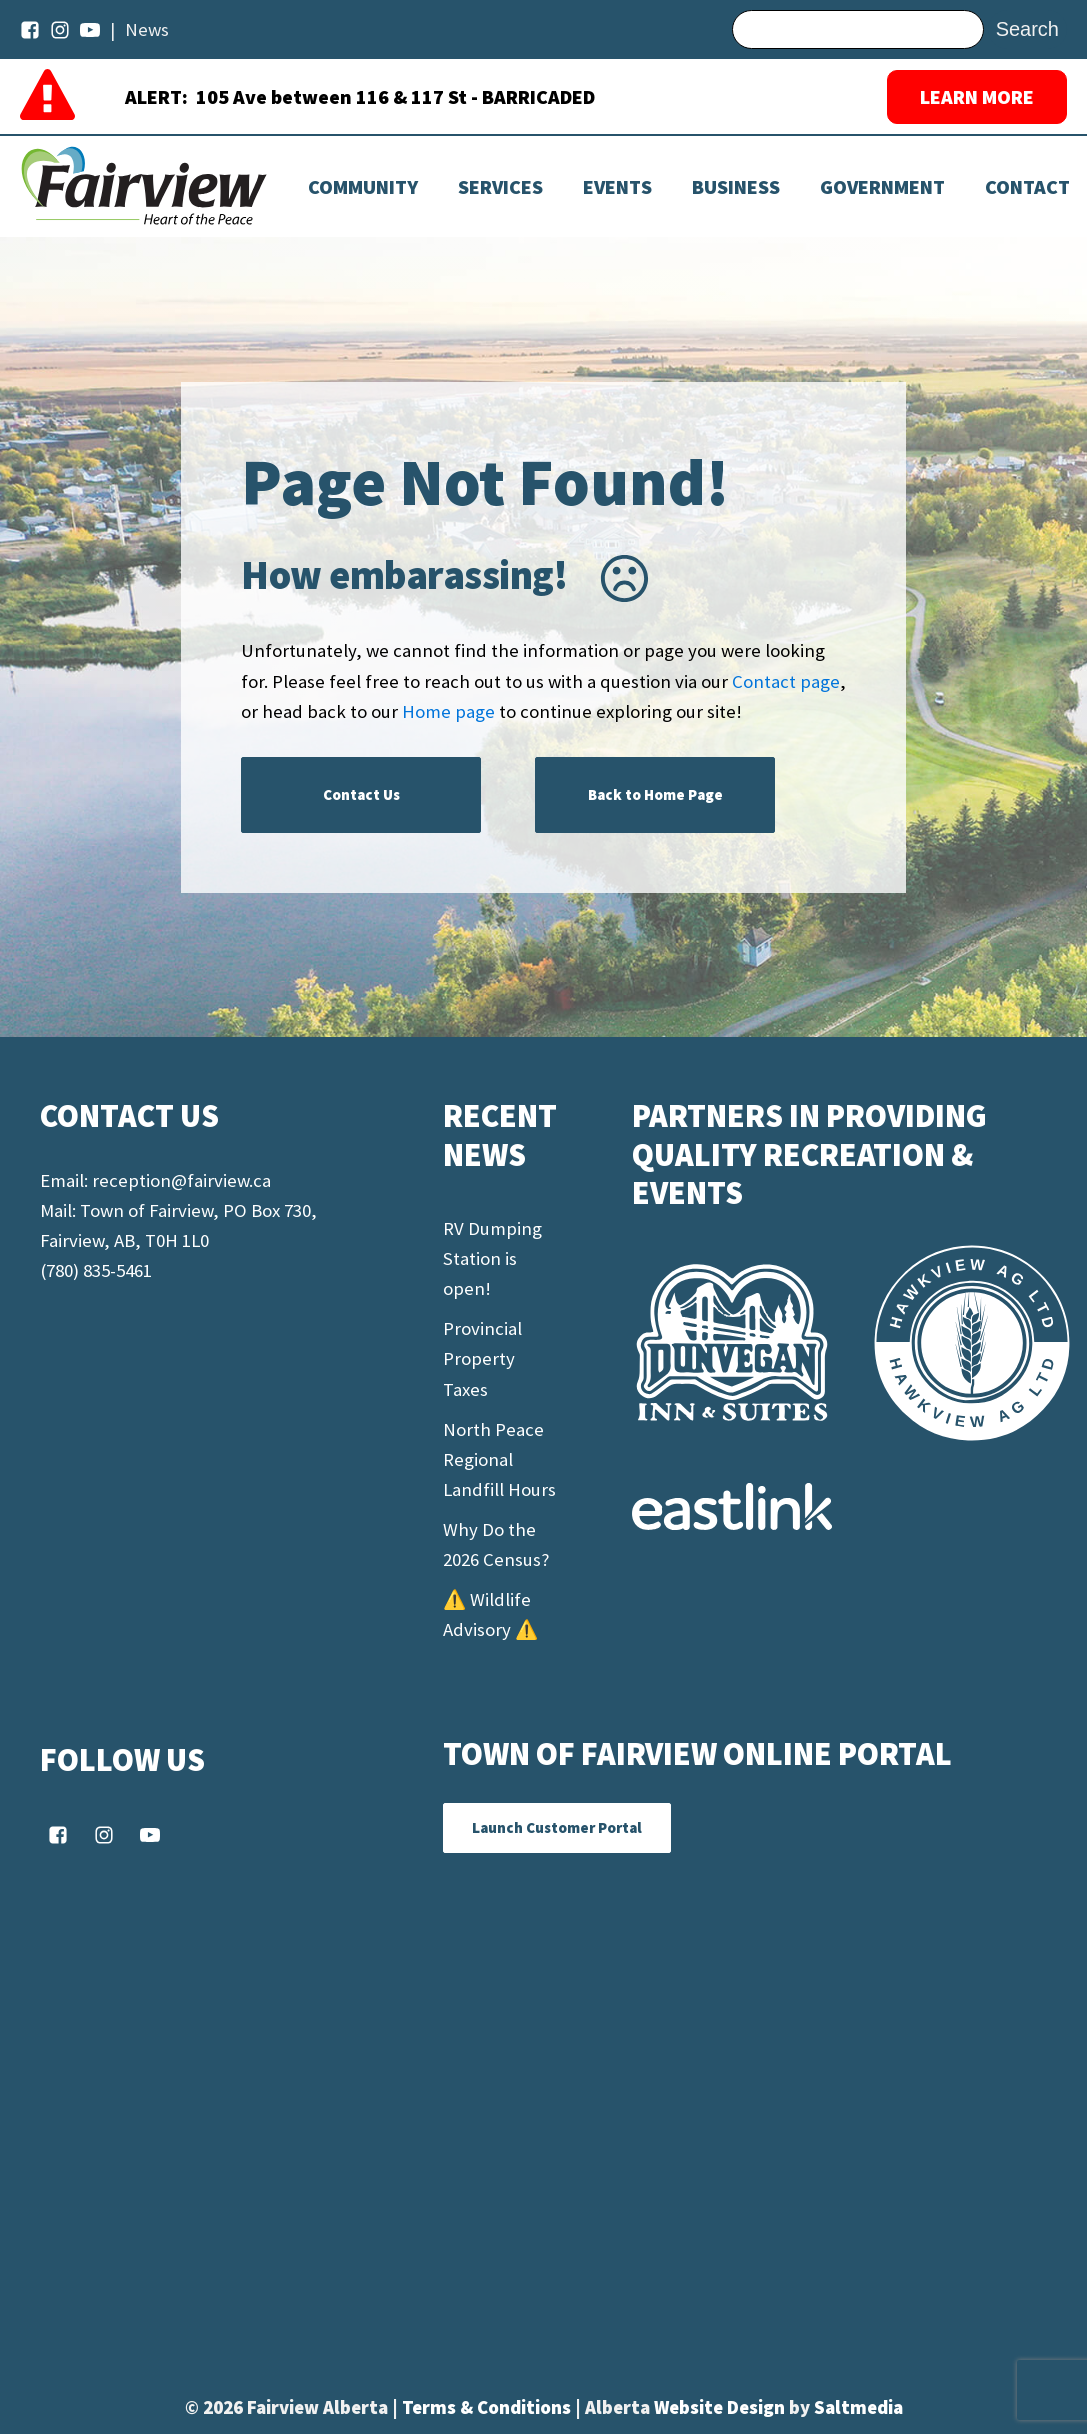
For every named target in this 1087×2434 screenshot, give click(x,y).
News (147, 29)
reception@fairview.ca (181, 1180)
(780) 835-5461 (96, 1270)
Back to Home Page (655, 794)
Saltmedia (858, 2407)
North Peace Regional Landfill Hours (499, 1459)
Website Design (721, 2407)
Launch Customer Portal (557, 1827)
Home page (448, 711)
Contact (1027, 187)
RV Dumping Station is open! (492, 1258)
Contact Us (361, 794)
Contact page (786, 681)
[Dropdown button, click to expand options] (617, 187)
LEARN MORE (977, 96)
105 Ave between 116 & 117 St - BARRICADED (395, 96)
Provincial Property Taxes (482, 1358)
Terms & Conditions (488, 2407)
